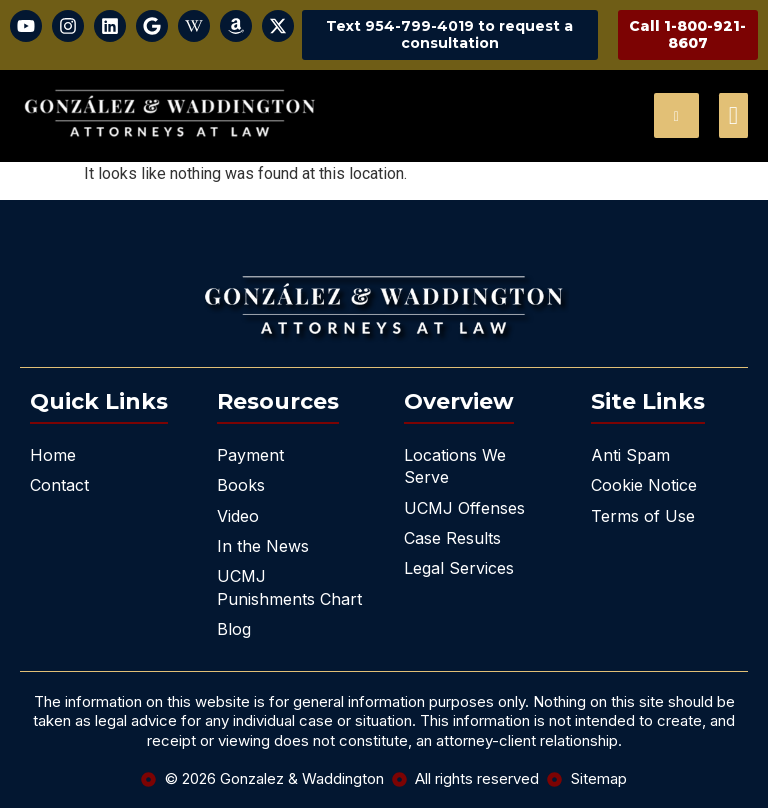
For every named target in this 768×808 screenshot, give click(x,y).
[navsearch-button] (676, 115)
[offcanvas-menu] (733, 115)
